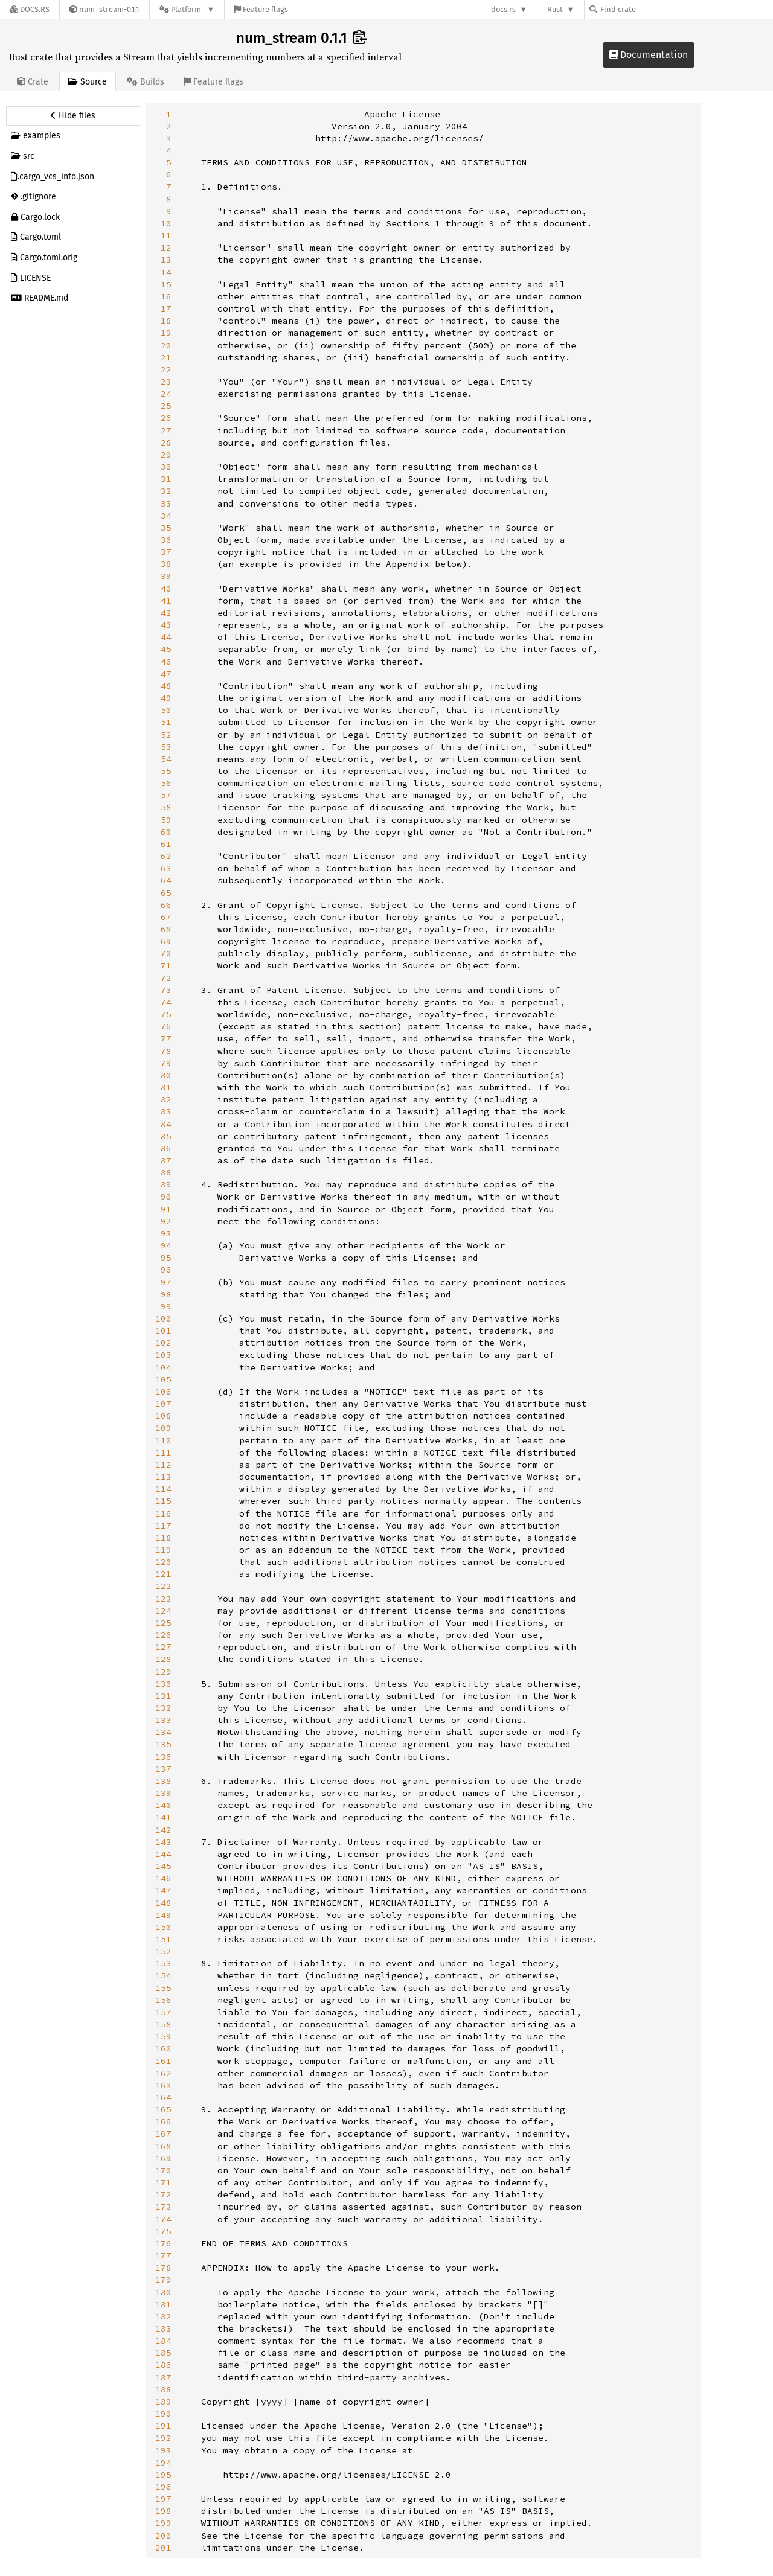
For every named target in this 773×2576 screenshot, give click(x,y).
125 (163, 1622)
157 (163, 2012)
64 (166, 880)
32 (166, 490)
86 (166, 1148)
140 (163, 1805)
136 (163, 1756)
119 (163, 1549)
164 (163, 2097)
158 (163, 2024)
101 (163, 1330)
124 (163, 1610)
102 (163, 1342)
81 (166, 1087)
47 (166, 673)
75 (166, 1014)
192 (163, 2437)
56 (166, 783)
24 (166, 393)
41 (166, 600)
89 (166, 1184)
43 (166, 624)
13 (166, 259)
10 (166, 223)
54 (166, 758)
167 (163, 2133)
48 (166, 685)
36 (166, 539)
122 (163, 1585)
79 (166, 1063)
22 (166, 369)
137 (163, 1768)
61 (166, 844)
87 (166, 1160)
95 (166, 1257)
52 (166, 734)
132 (163, 1707)
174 (163, 2219)
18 (166, 320)
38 (166, 563)
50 (166, 710)
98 (166, 1294)
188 (163, 2389)
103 (163, 1354)
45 (166, 649)
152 (163, 1951)
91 (166, 1209)
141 (163, 1817)
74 (166, 1002)
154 (163, 1975)
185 (163, 2352)
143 (163, 1841)
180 (163, 2292)
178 (163, 2267)
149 (163, 1915)
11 (166, 235)
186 (163, 2364)
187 (163, 2377)
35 (166, 527)
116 (163, 1513)
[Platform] (187, 9)
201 (163, 2547)
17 (166, 308)
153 (163, 1963)
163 (163, 2085)
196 (163, 2486)
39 (166, 575)
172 (163, 2194)
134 (163, 1732)
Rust (555, 9)
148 (163, 1902)
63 (166, 868)
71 (166, 965)
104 (163, 1367)
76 (166, 1026)
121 (163, 1573)
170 (163, 2170)
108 (163, 1415)
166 (163, 2121)
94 (166, 1245)
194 (163, 2462)
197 (163, 2498)
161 (163, 2061)
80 (166, 1075)
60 (166, 831)
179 (163, 2279)
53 (166, 746)
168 (163, 2146)
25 (166, 405)
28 (166, 442)
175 (163, 2231)
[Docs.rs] (29, 9)
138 (163, 1780)
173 (163, 2206)
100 (163, 1318)
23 (166, 381)
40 (166, 588)
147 (163, 1890)
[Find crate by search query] (650, 9)
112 (163, 1464)
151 (163, 1939)
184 (163, 2340)
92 (166, 1221)
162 (163, 2073)
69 (166, 941)
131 (163, 1695)
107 (163, 1403)
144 (163, 1854)
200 (163, 2535)
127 (163, 1646)
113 (163, 1476)
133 (163, 1720)
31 (166, 478)
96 (166, 1269)
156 (163, 2000)
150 (163, 1927)
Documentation (648, 54)
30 (166, 466)
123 (163, 1598)
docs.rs (503, 9)
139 (163, 1793)
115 (163, 1500)
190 (163, 2413)
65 (166, 892)
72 (166, 978)
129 (163, 1671)
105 (163, 1379)
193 (163, 2450)
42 (166, 612)
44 (166, 636)
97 (166, 1282)
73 (166, 990)
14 (166, 272)
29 (166, 454)
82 (166, 1099)
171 (163, 2182)
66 (166, 905)
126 (163, 1634)
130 (163, 1683)
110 (163, 1440)
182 (163, 2316)
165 (163, 2109)
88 (166, 1172)
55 (166, 770)
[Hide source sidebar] (73, 116)
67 (166, 917)
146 (163, 1878)
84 (166, 1124)
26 (166, 417)
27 (166, 430)
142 (163, 1829)
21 (166, 357)
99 (166, 1306)
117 (163, 1525)
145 (163, 1866)
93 (166, 1233)
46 (166, 661)
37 (166, 551)
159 (163, 2036)
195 (163, 2474)
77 (166, 1038)
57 (166, 795)
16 (166, 296)
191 (163, 2425)
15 (166, 284)
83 (166, 1111)
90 (166, 1196)
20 (166, 345)
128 (163, 1659)
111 (163, 1452)
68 (166, 929)
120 (163, 1561)
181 (163, 2304)
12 (166, 247)
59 (166, 819)
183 (163, 2328)
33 (166, 503)
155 (163, 1988)
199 (163, 2522)
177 (163, 2255)
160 (163, 2048)
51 (166, 722)
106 (163, 1391)
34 (166, 515)
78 (166, 1051)
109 (163, 1427)
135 (163, 1744)
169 (163, 2158)
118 (163, 1537)
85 (166, 1136)
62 (166, 856)
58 (166, 807)
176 (163, 2243)
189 (163, 2401)
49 (166, 697)
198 (163, 2510)
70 (166, 953)
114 (163, 1488)
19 (166, 332)
